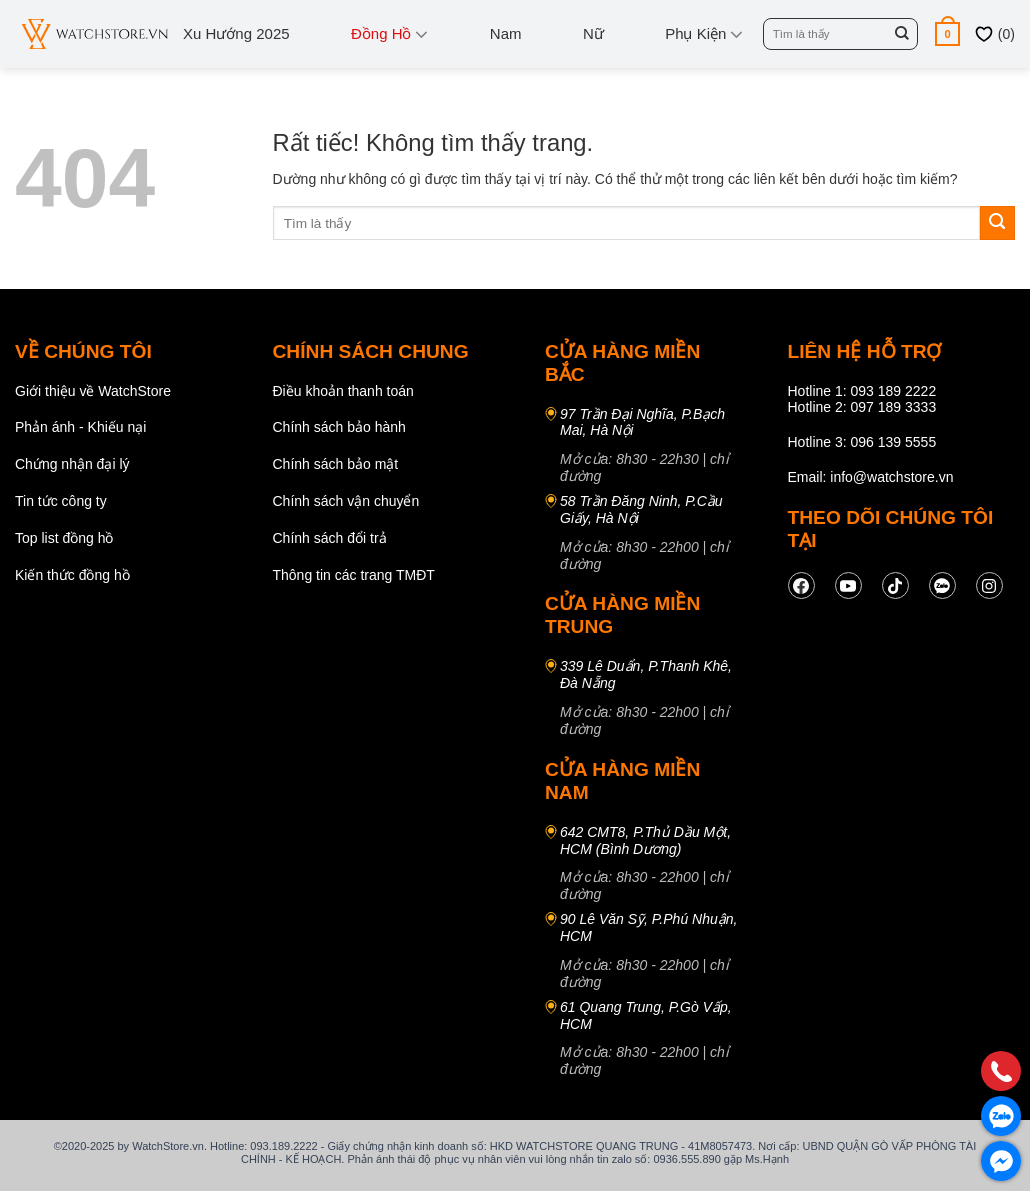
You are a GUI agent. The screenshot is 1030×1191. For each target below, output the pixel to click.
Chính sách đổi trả (330, 538)
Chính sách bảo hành (339, 427)
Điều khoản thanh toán (343, 391)
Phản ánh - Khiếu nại (80, 427)
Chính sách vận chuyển (346, 501)
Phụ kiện (704, 34)
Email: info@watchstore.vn (871, 477)
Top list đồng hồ (64, 538)
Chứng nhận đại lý (72, 464)
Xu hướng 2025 (236, 33)
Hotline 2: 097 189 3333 (862, 407)
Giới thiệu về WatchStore (93, 391)
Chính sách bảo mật (336, 464)
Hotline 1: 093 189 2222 (862, 391)
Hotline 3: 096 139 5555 (862, 442)
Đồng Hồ (390, 34)
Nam (506, 33)
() (994, 34)
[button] (947, 33)
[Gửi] (902, 34)
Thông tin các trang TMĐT (354, 575)
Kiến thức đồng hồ (72, 575)
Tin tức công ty (61, 501)
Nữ (593, 33)
